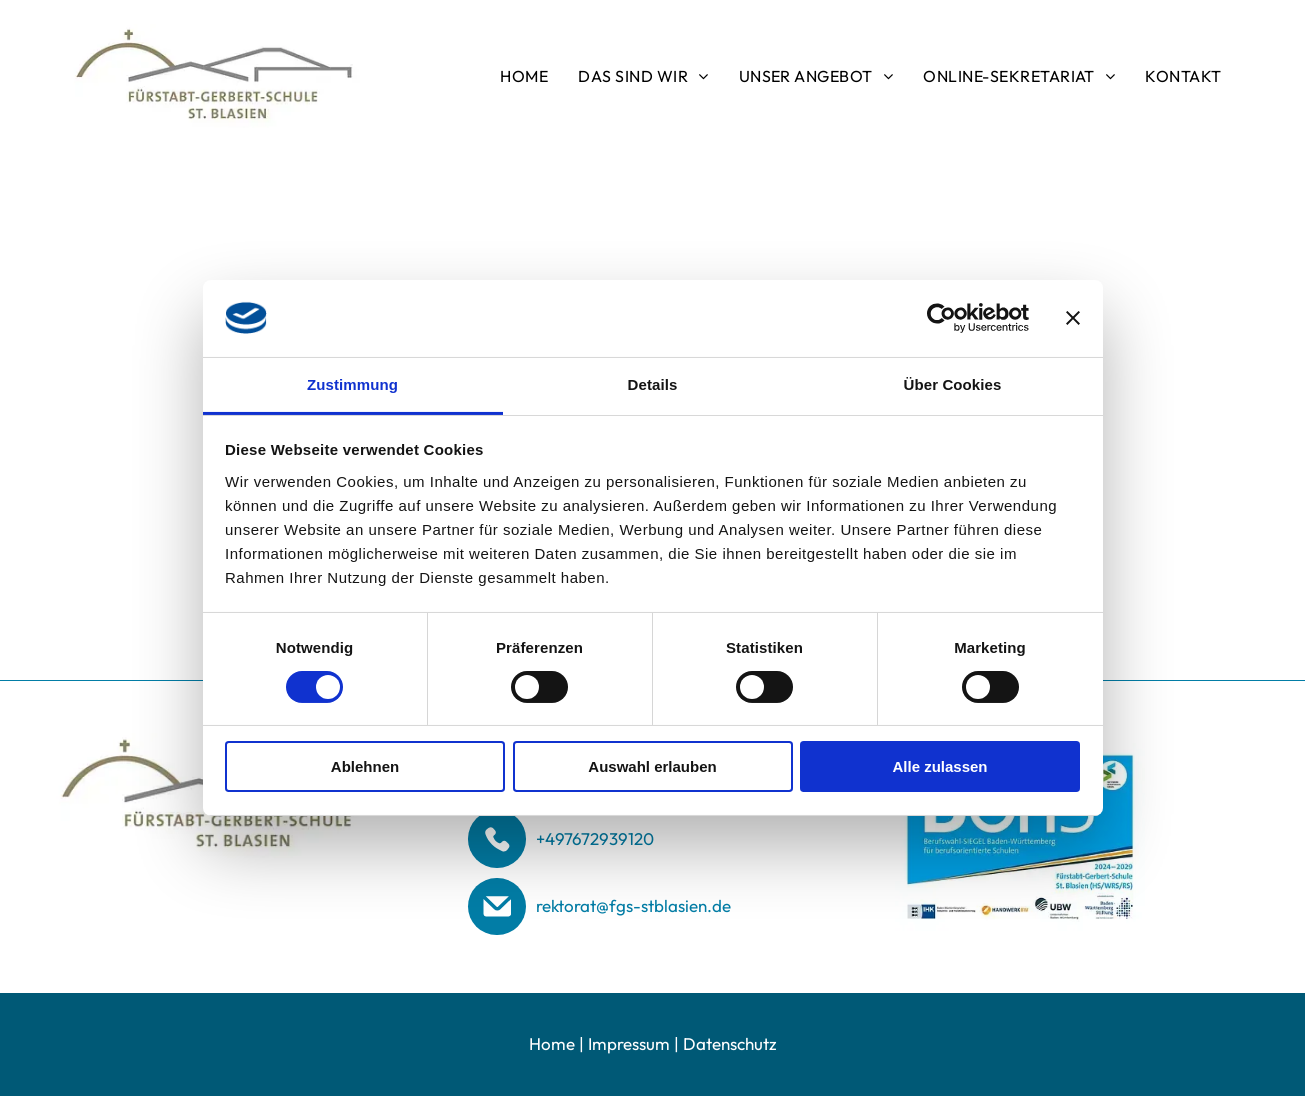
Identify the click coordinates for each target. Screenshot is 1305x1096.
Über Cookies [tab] (953, 384)
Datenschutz (730, 1043)
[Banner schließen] (1073, 318)
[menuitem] (524, 76)
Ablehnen (365, 766)
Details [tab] (653, 384)
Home (552, 1043)
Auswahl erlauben (652, 766)
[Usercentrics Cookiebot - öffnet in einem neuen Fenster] (941, 318)
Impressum (629, 1043)
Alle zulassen (939, 766)
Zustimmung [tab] (352, 384)
